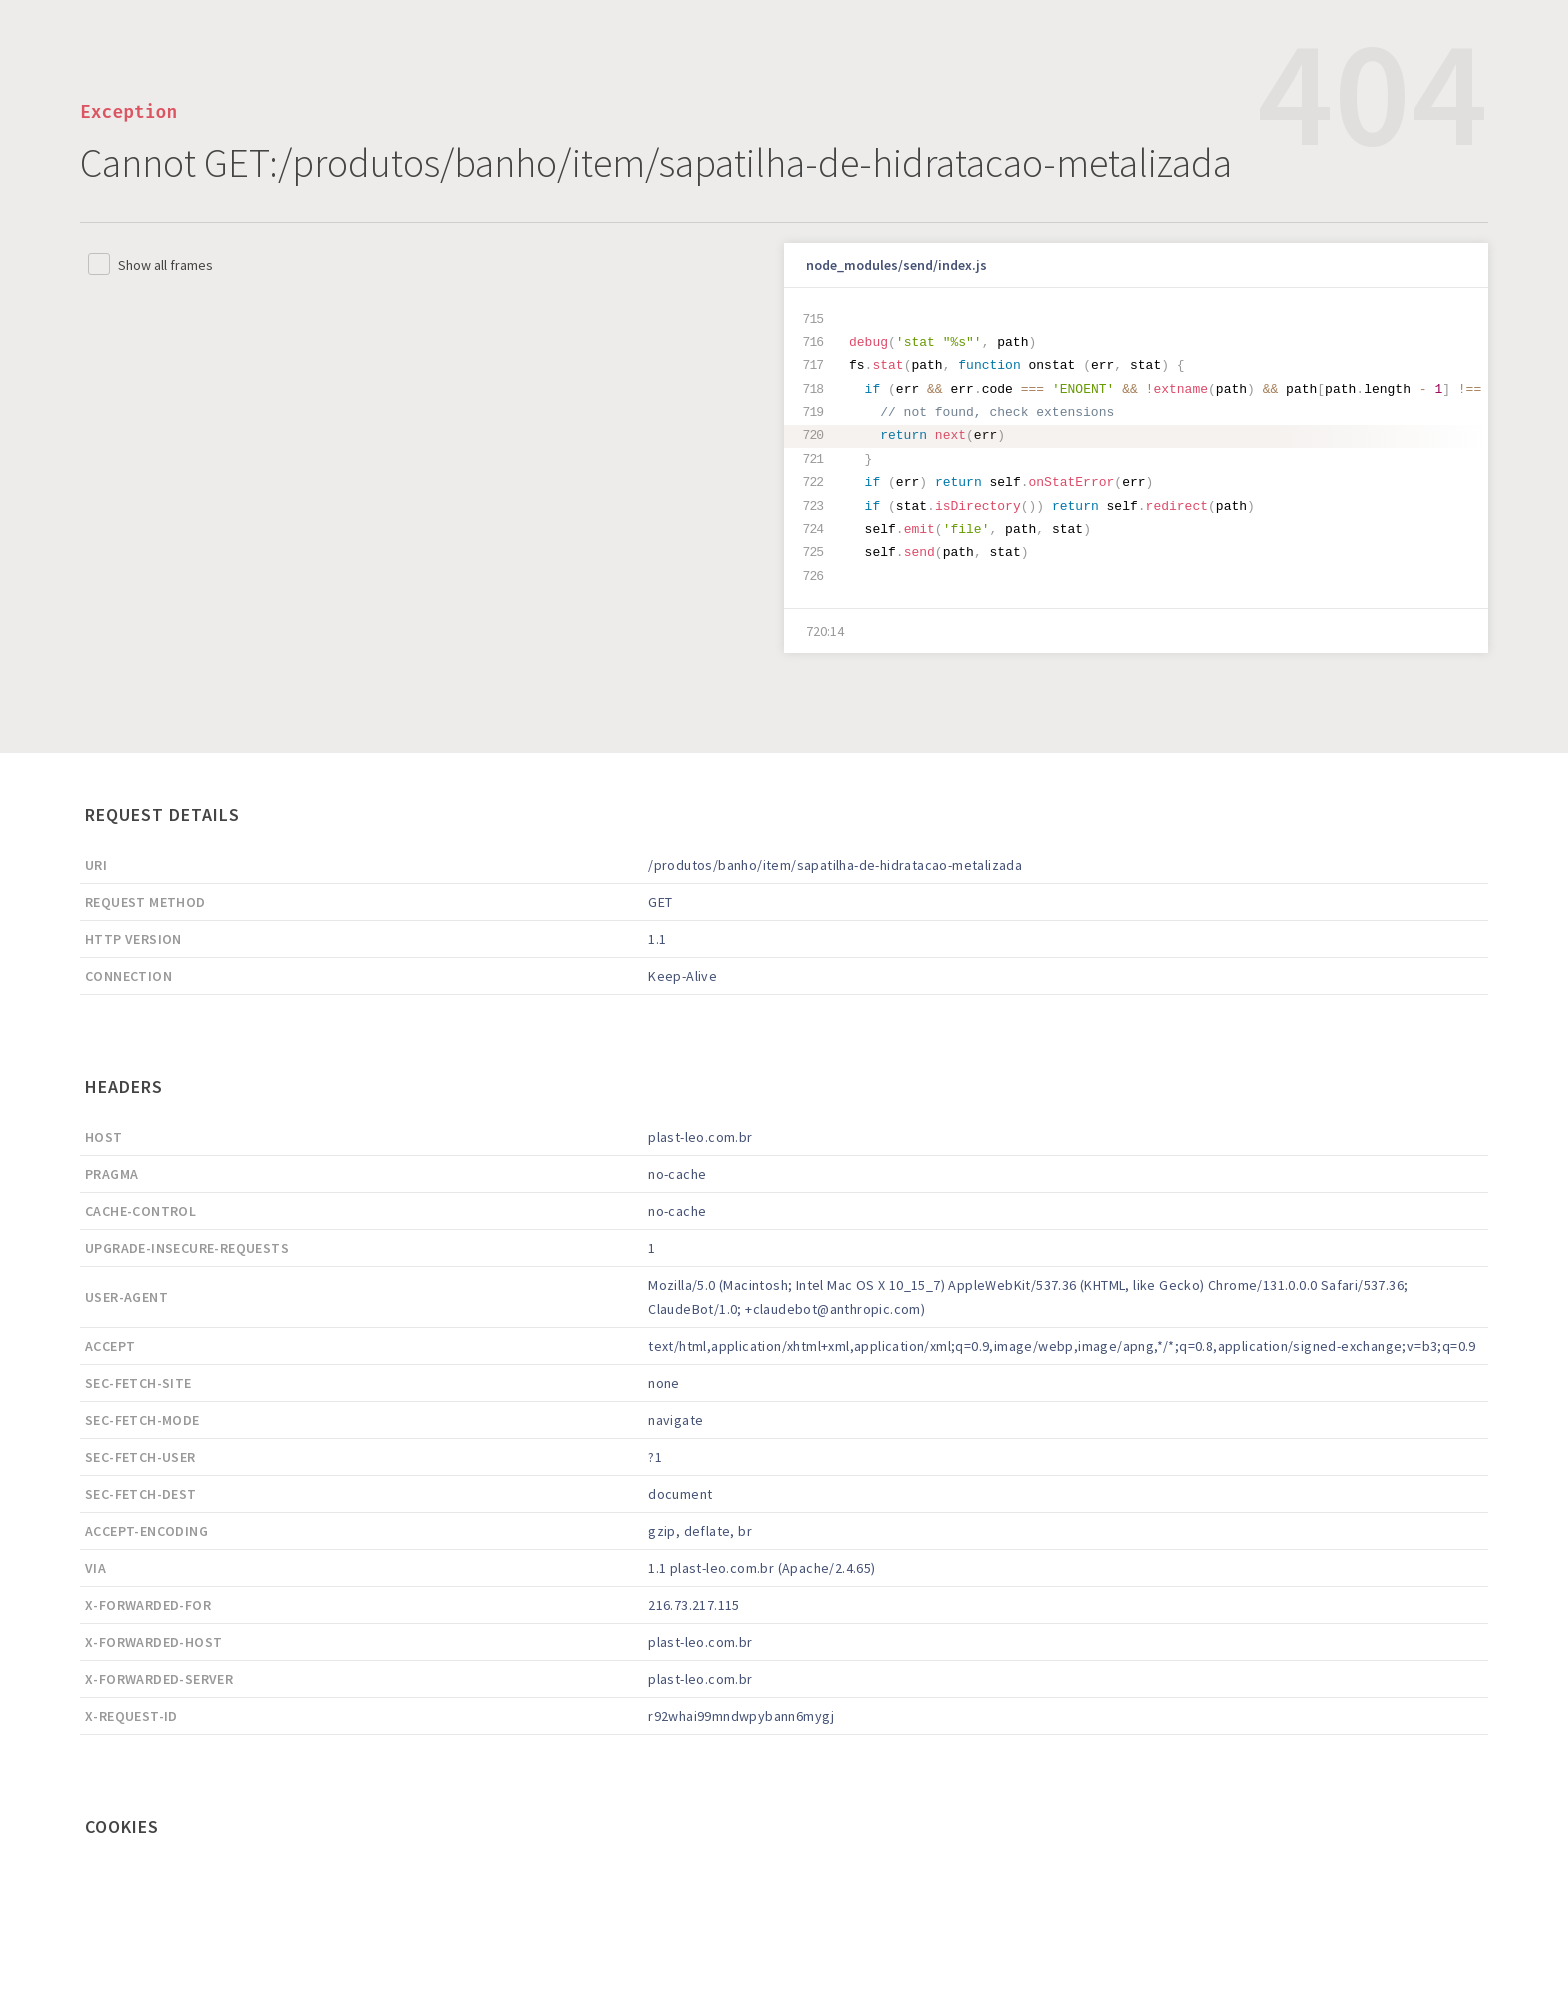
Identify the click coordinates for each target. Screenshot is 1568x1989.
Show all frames (165, 265)
